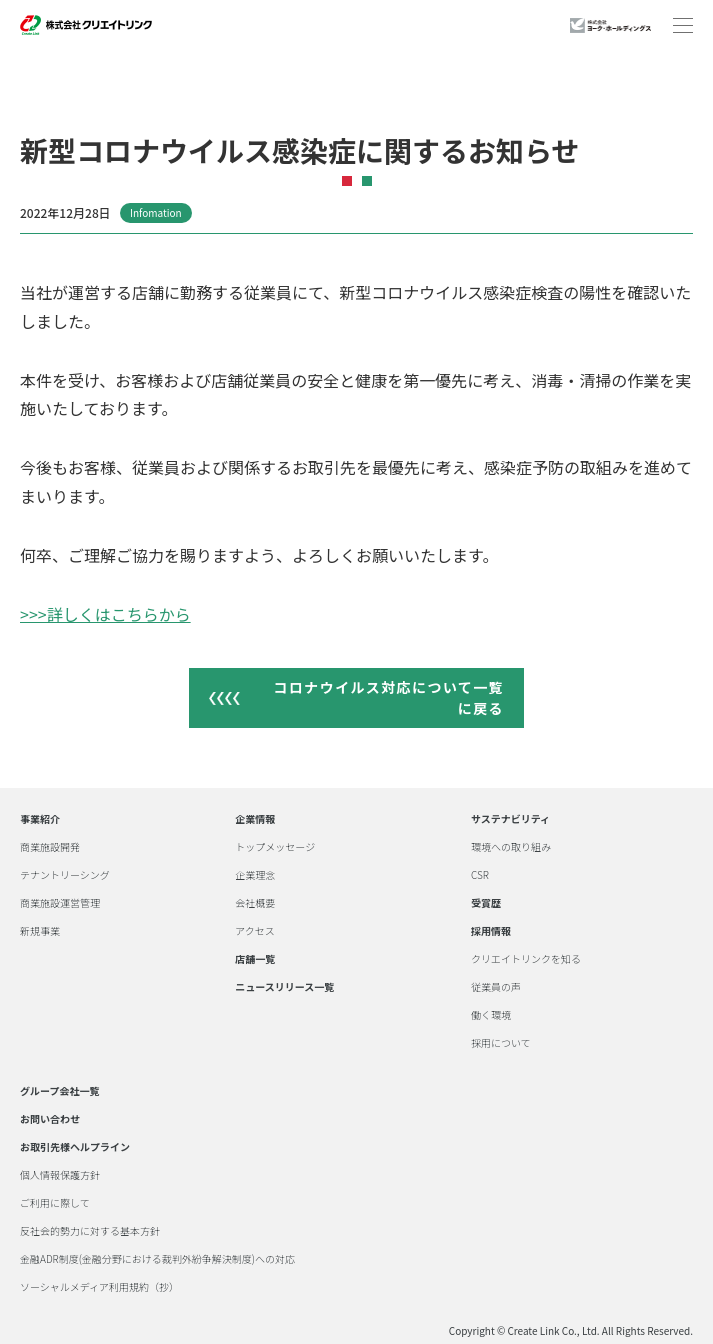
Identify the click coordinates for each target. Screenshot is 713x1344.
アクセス (255, 931)
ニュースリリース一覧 (284, 987)
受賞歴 (486, 903)
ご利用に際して (55, 1203)
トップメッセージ (275, 847)
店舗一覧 (255, 959)
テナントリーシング (65, 875)
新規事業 (40, 931)
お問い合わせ (50, 1119)
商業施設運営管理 (60, 903)
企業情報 (255, 819)
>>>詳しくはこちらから (105, 614)
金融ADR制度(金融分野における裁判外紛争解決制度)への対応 (157, 1259)
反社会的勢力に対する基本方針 (90, 1231)
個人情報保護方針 (60, 1175)
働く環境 (491, 1015)
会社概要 (255, 903)
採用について (501, 1043)
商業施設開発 (50, 847)
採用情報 (491, 931)
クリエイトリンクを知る (526, 959)
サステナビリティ (510, 819)
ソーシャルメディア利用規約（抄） (99, 1287)
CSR (480, 875)
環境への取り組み (511, 847)
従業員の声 (496, 987)
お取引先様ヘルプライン (75, 1147)
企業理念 (255, 875)
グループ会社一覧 (59, 1091)
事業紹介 (40, 819)
